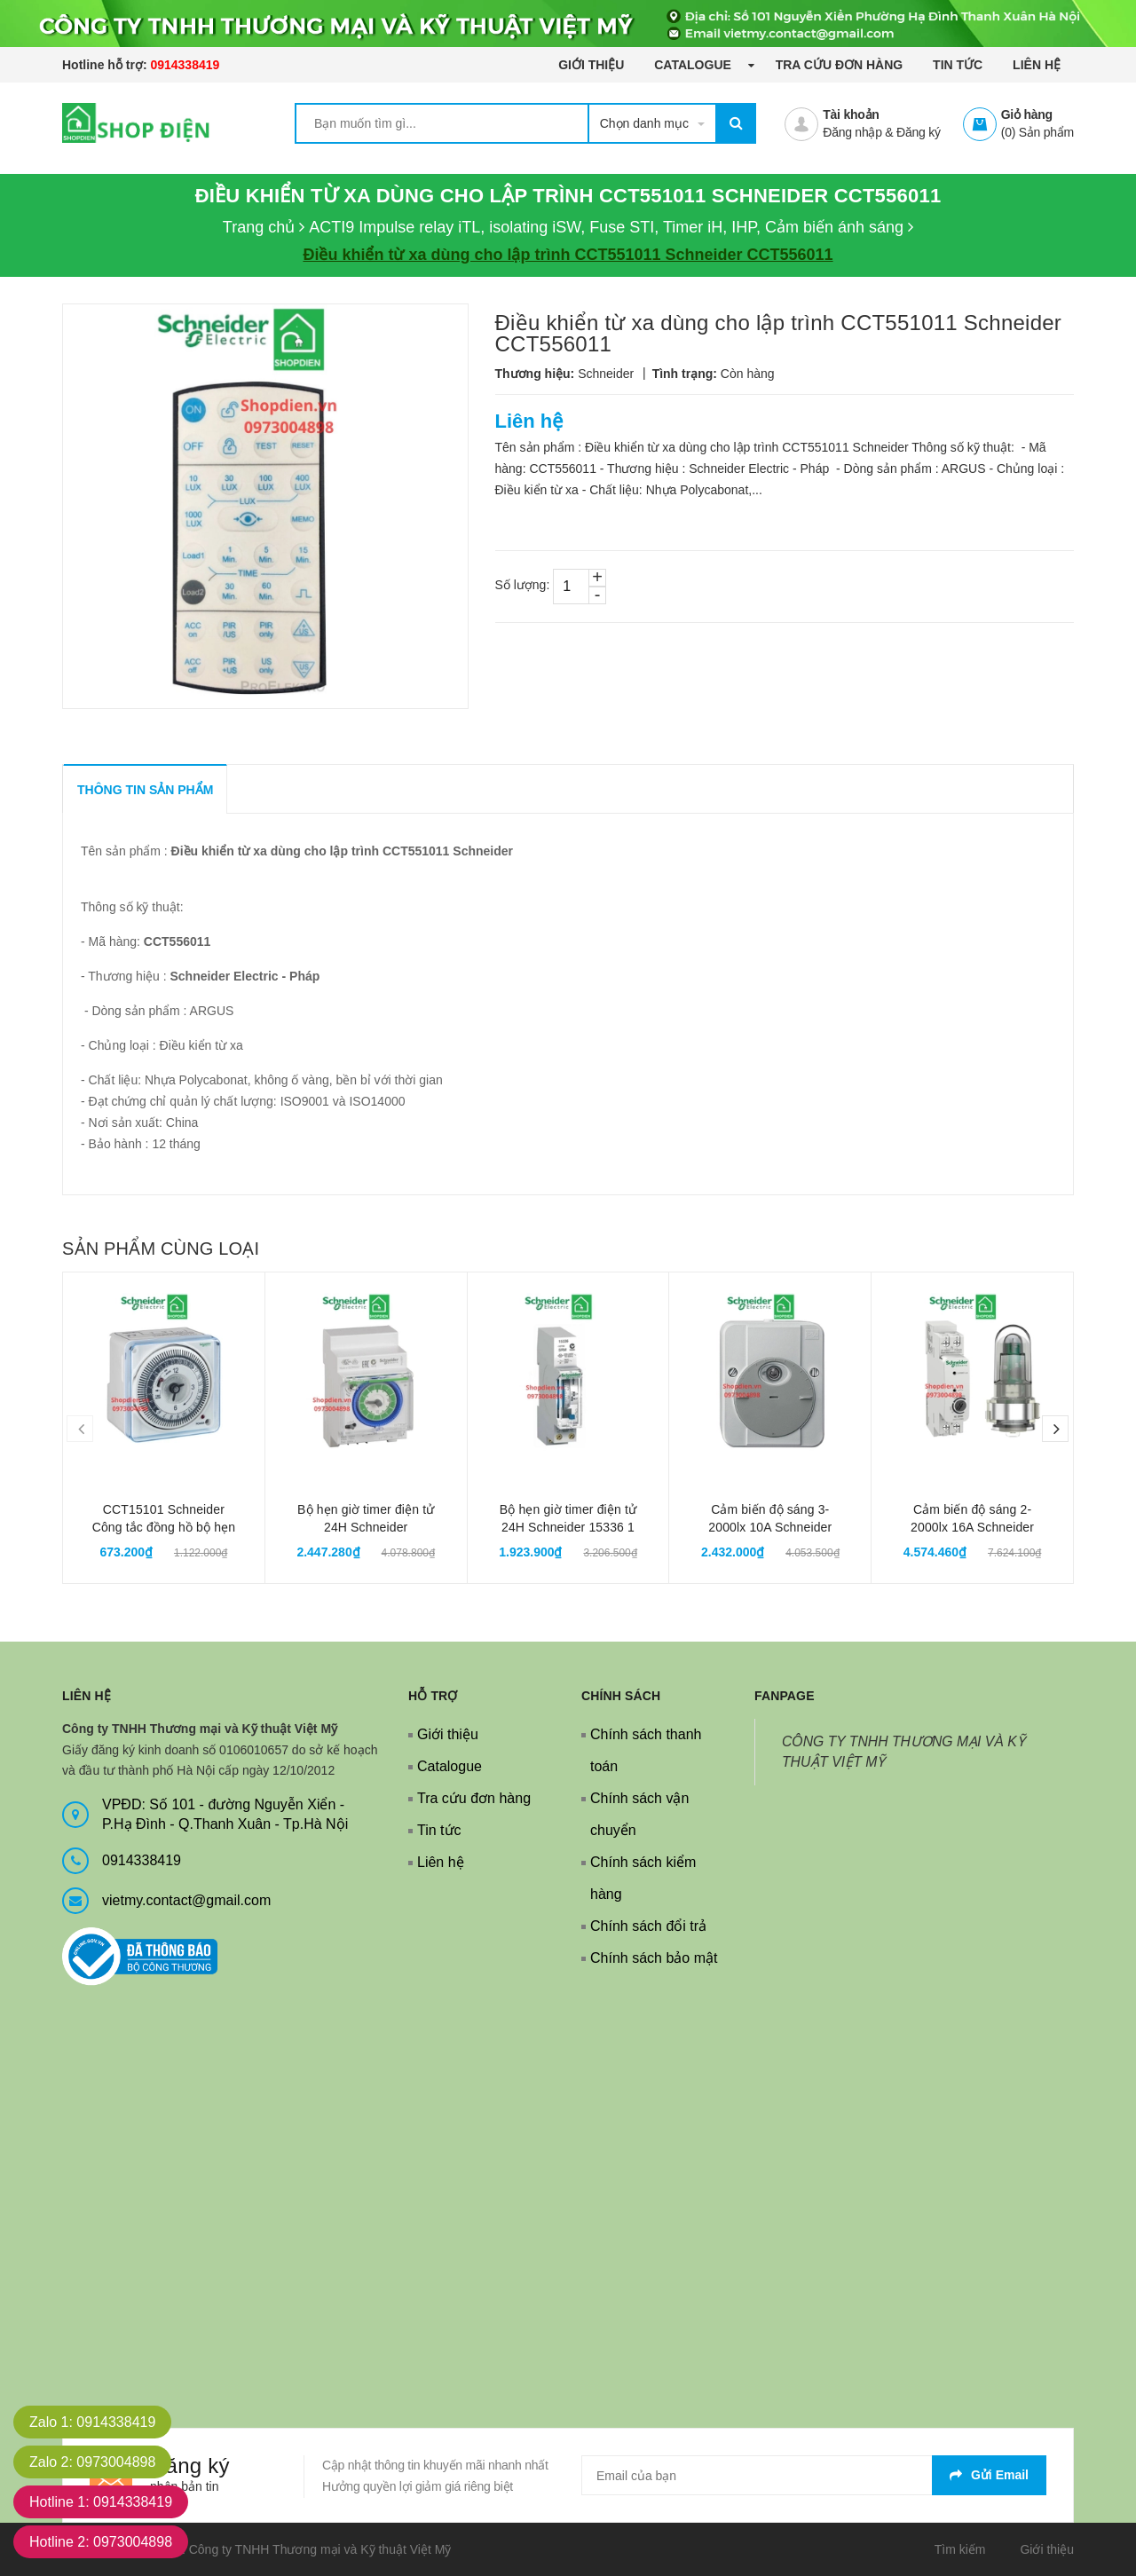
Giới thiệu (591, 65)
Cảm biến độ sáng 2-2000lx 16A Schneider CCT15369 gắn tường (972, 1527)
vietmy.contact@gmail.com (186, 1900)
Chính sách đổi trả (648, 1926)
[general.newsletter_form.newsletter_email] (813, 2475)
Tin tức (957, 65)
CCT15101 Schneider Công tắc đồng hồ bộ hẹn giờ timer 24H (164, 1527)
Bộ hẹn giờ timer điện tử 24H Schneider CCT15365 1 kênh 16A (365, 1527)
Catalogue (694, 65)
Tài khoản (851, 114)
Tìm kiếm (960, 2549)
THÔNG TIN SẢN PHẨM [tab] (145, 790)
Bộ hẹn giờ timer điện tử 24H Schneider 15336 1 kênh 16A (568, 1527)
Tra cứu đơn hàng (839, 65)
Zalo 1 (92, 2422)
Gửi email (989, 2475)
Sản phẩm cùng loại (160, 1248)
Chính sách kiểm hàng (643, 1878)
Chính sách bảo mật (653, 1957)
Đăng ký (918, 132)
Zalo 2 (92, 2462)
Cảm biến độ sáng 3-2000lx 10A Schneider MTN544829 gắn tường (771, 1527)
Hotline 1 (100, 2501)
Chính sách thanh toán (645, 1750)
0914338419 (184, 65)
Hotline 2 (100, 2541)
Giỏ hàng (1027, 114)
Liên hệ (1037, 65)
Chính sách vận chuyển (639, 1814)
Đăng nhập (852, 132)
